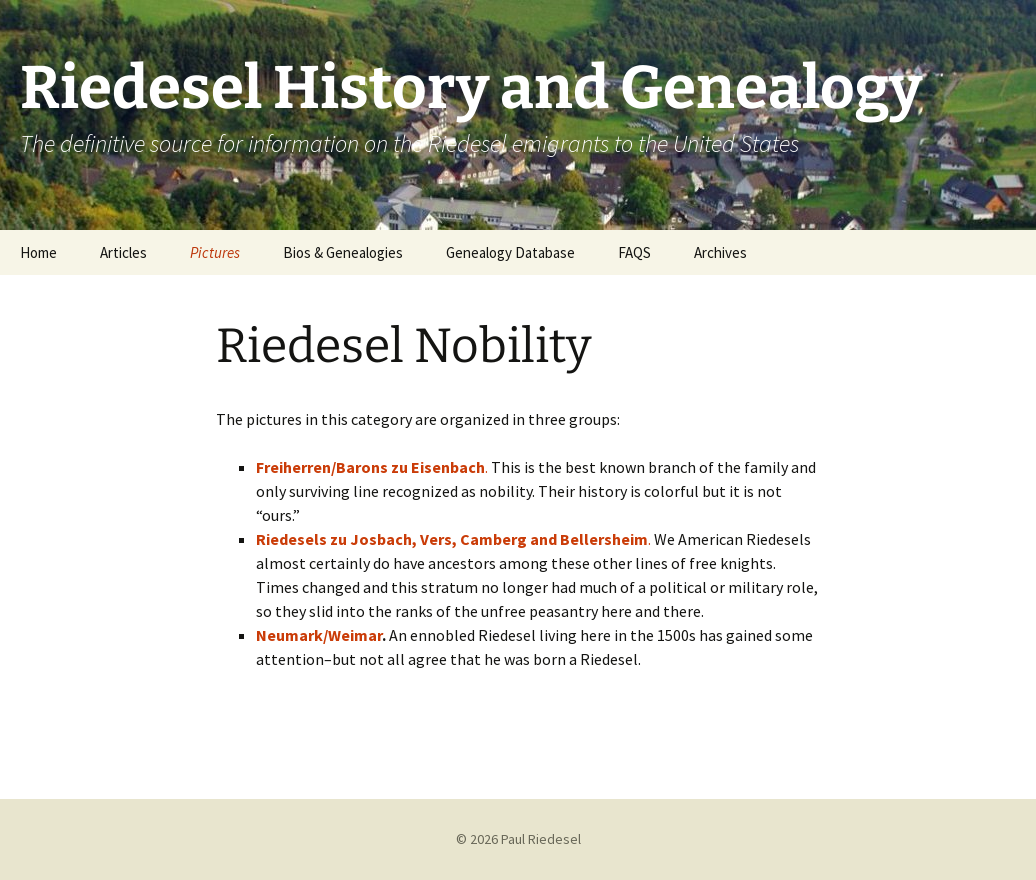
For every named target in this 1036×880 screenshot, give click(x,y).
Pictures (215, 252)
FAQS (634, 252)
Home (38, 252)
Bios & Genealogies (343, 252)
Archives (720, 252)
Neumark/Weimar (319, 635)
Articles (123, 252)
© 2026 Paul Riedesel (518, 839)
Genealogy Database (510, 252)
